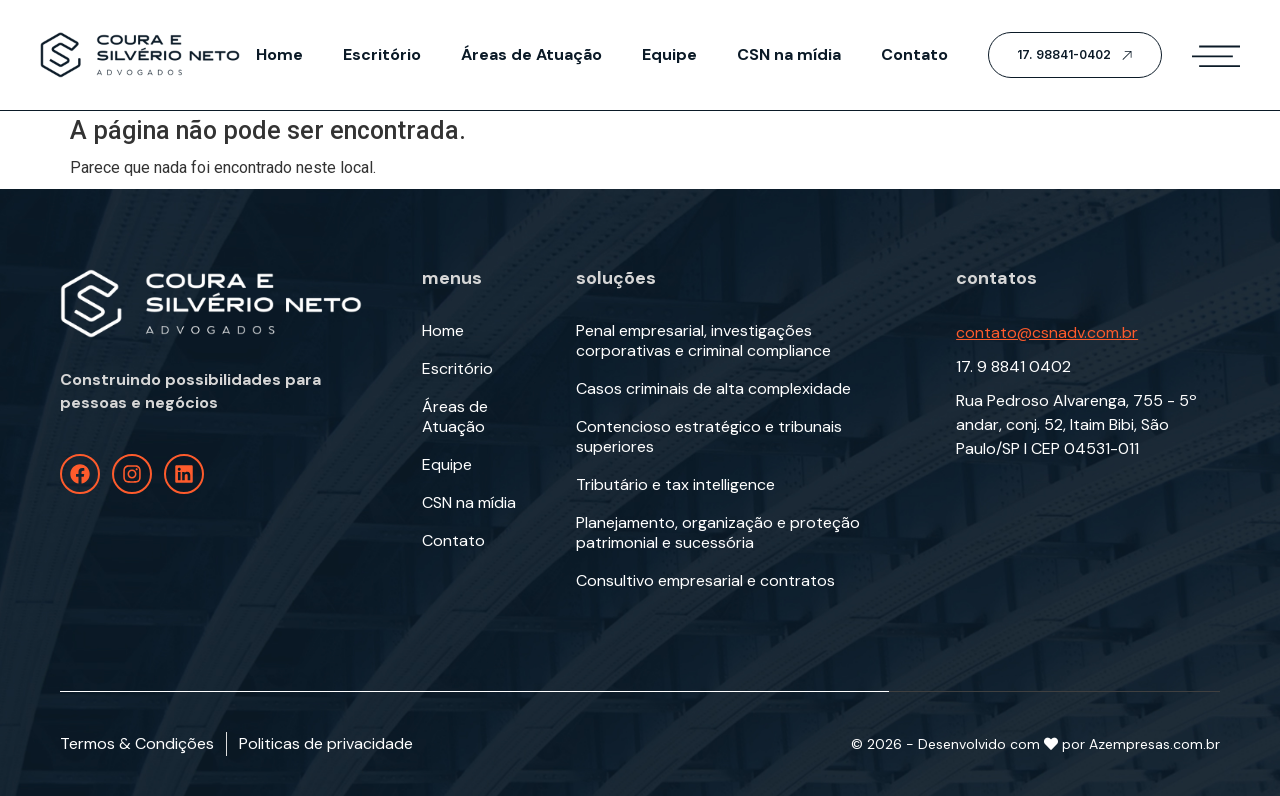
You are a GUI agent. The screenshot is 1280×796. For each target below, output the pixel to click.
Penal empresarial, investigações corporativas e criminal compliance (703, 341)
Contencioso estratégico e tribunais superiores (709, 437)
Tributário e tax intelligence (675, 485)
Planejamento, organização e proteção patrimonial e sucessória (718, 533)
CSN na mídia (789, 54)
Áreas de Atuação (531, 54)
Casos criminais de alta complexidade (713, 389)
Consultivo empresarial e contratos (705, 581)
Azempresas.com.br (1154, 744)
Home (279, 54)
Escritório (382, 54)
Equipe (669, 54)
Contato (914, 54)
